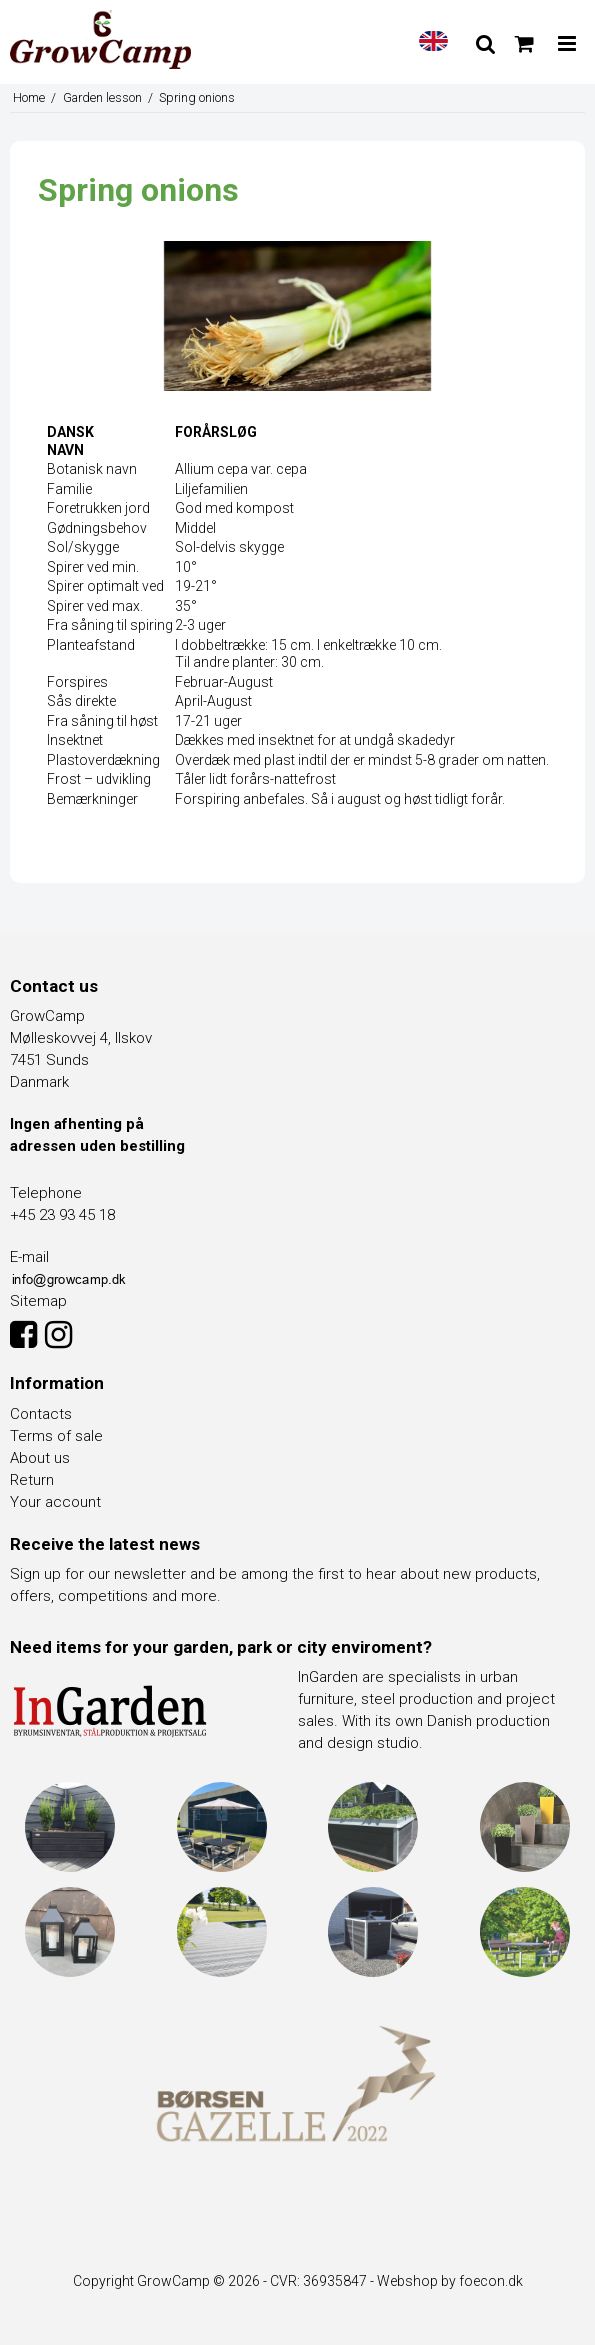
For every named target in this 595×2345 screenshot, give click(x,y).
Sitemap (38, 1301)
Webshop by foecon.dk (450, 2281)
